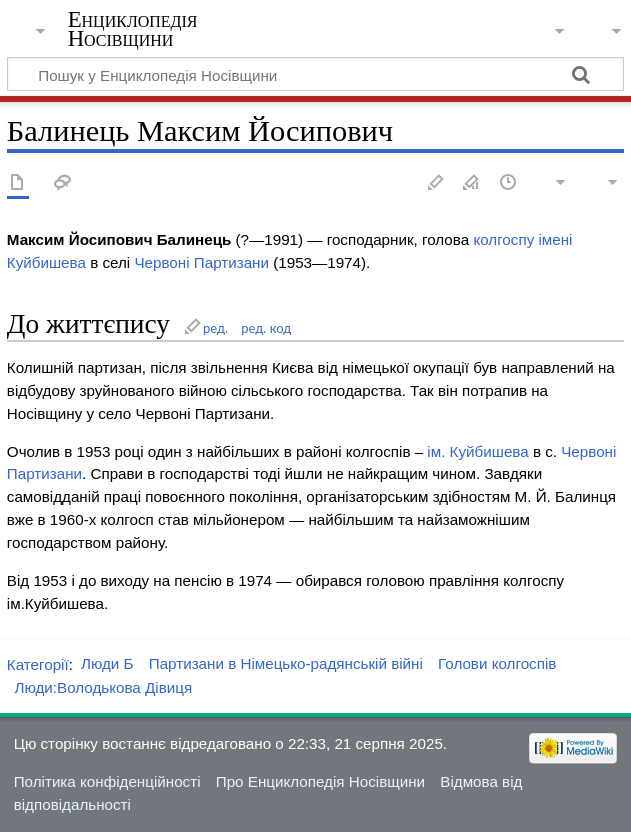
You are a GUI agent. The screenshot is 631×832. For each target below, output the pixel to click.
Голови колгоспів (497, 663)
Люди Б (107, 663)
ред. (215, 328)
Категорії (38, 663)
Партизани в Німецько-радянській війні (286, 663)
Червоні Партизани (201, 262)
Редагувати (436, 183)
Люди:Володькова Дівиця (103, 687)
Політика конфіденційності (107, 781)
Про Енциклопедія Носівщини (320, 781)
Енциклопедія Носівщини (133, 29)
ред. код (266, 328)
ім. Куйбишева (477, 451)
